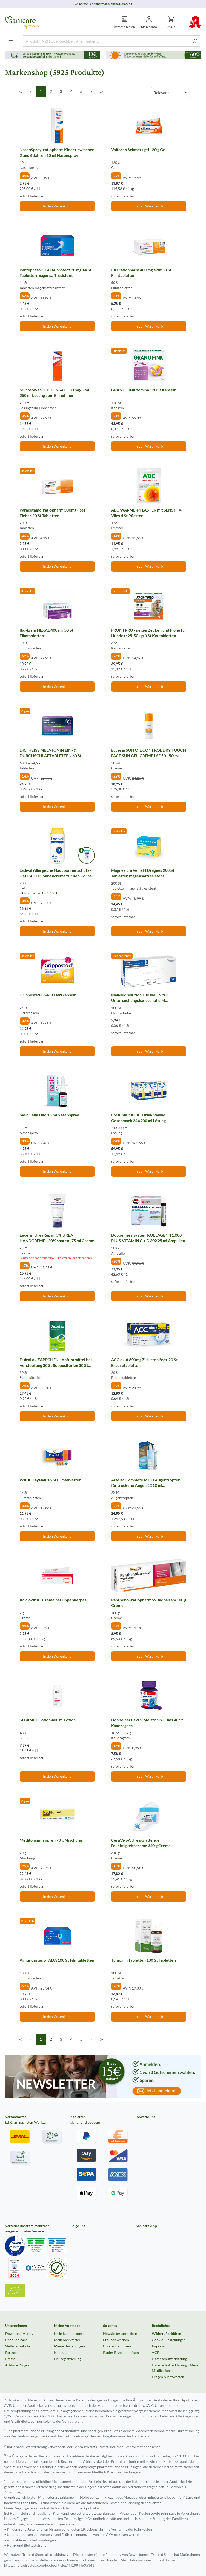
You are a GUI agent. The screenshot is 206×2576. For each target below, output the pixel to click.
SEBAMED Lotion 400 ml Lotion (48, 1719)
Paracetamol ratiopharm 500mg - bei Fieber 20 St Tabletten (52, 512)
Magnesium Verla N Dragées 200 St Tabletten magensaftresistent (142, 873)
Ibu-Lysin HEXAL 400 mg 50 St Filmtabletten (46, 633)
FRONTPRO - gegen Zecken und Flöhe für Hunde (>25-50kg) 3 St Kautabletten (148, 633)
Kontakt (60, 2352)
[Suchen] (195, 41)
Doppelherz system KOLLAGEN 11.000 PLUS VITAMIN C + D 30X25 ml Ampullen (148, 1238)
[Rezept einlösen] (124, 22)
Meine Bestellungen (69, 2346)
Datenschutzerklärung (169, 2359)
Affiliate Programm (20, 2365)
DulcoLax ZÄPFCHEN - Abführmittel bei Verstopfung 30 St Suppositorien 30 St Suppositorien (56, 1362)
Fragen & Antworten (168, 2377)
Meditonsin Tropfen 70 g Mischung (51, 1840)
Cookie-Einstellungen (169, 2340)
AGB (155, 2352)
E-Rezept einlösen (117, 2346)
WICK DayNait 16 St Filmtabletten (50, 1479)
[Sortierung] (171, 92)
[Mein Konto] (149, 22)
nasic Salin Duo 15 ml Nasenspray (49, 1114)
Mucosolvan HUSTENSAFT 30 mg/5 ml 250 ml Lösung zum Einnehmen (54, 392)
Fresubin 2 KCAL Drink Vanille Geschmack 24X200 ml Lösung (138, 1117)
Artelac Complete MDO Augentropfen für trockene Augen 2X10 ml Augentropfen (145, 1482)
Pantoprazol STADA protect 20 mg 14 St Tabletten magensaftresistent (55, 272)
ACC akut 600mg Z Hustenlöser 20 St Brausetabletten (144, 1362)
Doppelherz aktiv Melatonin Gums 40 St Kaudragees (147, 1722)
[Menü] (11, 38)
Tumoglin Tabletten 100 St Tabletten (143, 1960)
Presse (10, 2359)
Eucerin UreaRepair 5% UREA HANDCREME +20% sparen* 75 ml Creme (57, 1238)
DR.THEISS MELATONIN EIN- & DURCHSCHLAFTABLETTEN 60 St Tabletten (50, 753)
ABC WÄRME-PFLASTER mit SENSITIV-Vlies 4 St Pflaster (147, 512)
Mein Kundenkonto (69, 2333)
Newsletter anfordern (120, 2333)
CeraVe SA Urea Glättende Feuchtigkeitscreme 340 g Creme (141, 1843)
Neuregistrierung (67, 2359)
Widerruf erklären (166, 2333)
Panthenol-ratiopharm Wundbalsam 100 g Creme (148, 1602)
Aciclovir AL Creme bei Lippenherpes (53, 1599)
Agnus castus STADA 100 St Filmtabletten (57, 1960)
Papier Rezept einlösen (121, 2352)
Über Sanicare (16, 2340)
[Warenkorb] (171, 22)
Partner (11, 2352)
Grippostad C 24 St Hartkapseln (48, 994)
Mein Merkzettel (67, 2340)
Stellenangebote (17, 2346)
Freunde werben (116, 2340)
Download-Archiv (19, 2333)
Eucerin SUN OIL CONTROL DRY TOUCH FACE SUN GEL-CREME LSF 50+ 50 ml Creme (148, 753)
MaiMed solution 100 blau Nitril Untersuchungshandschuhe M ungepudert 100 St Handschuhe (139, 997)
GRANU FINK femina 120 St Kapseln (143, 389)
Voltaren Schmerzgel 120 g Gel (138, 149)
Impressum (160, 2346)
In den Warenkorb (57, 206)
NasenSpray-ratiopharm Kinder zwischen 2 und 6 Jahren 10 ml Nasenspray (57, 152)
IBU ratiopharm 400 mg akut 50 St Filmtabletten (141, 272)
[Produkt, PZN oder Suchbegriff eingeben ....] (105, 41)
